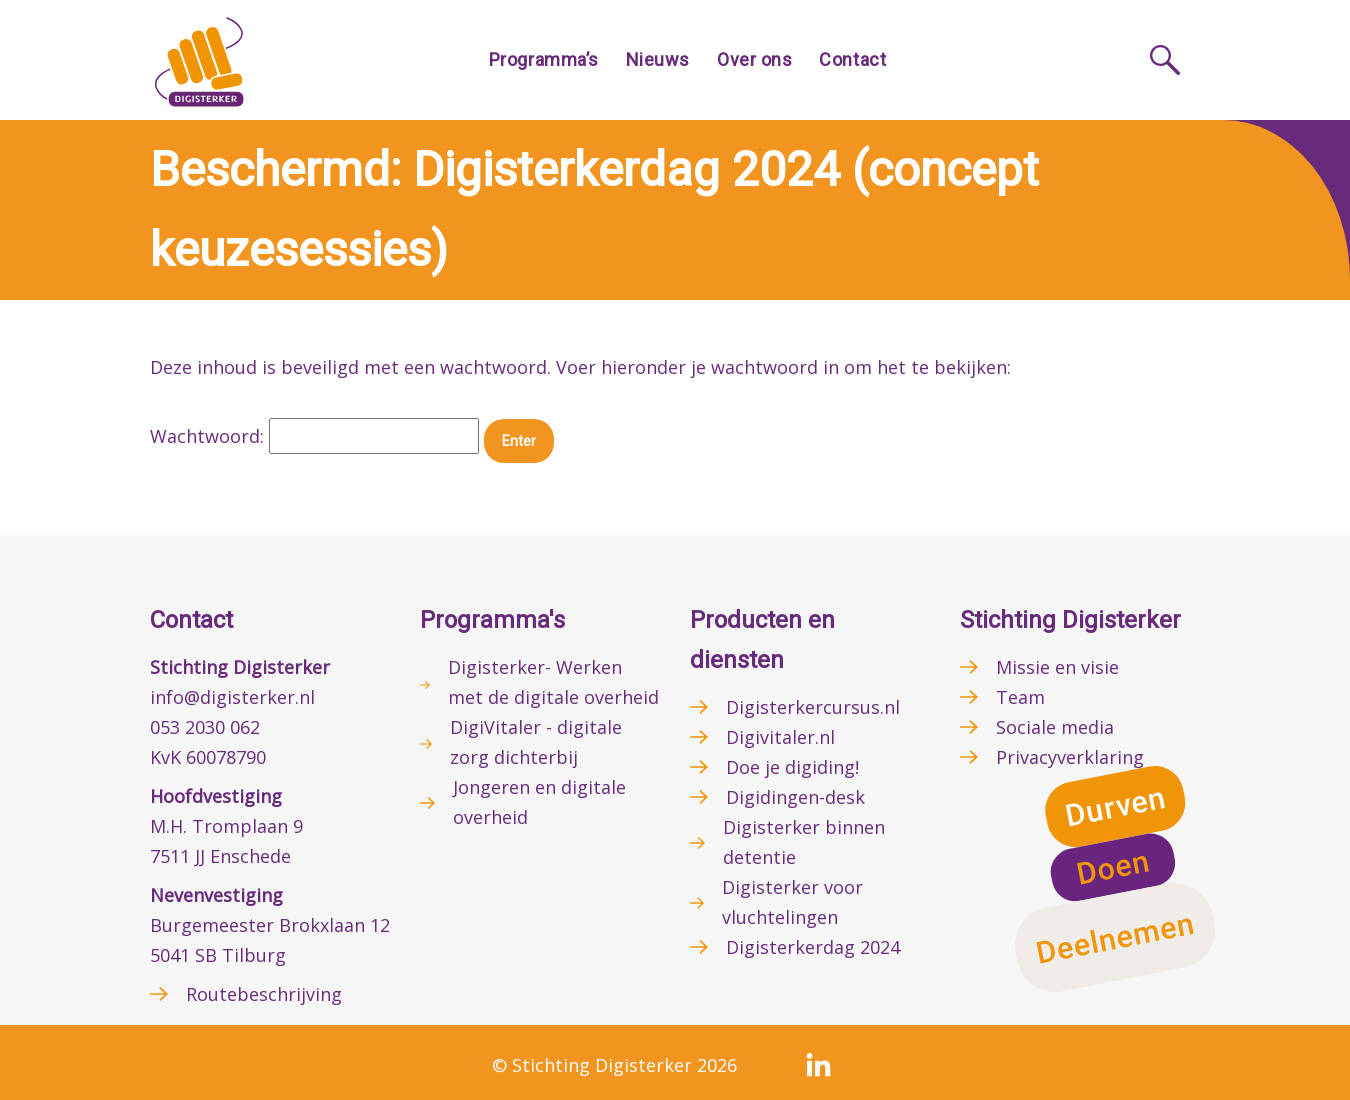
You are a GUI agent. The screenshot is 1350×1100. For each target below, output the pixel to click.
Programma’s (544, 59)
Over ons (754, 59)
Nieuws (658, 59)
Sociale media (1055, 727)
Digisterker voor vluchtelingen (792, 902)
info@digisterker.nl (232, 697)
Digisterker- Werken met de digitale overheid (553, 682)
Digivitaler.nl (780, 737)
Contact (852, 59)
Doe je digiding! (792, 767)
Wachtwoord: (314, 436)
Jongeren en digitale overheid (539, 802)
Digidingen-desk (795, 797)
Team (1020, 697)
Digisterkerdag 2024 (813, 947)
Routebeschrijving (264, 994)
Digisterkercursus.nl (813, 707)
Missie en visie (1057, 667)
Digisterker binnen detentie (804, 842)
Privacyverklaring (1070, 757)
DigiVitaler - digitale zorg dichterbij (536, 742)
